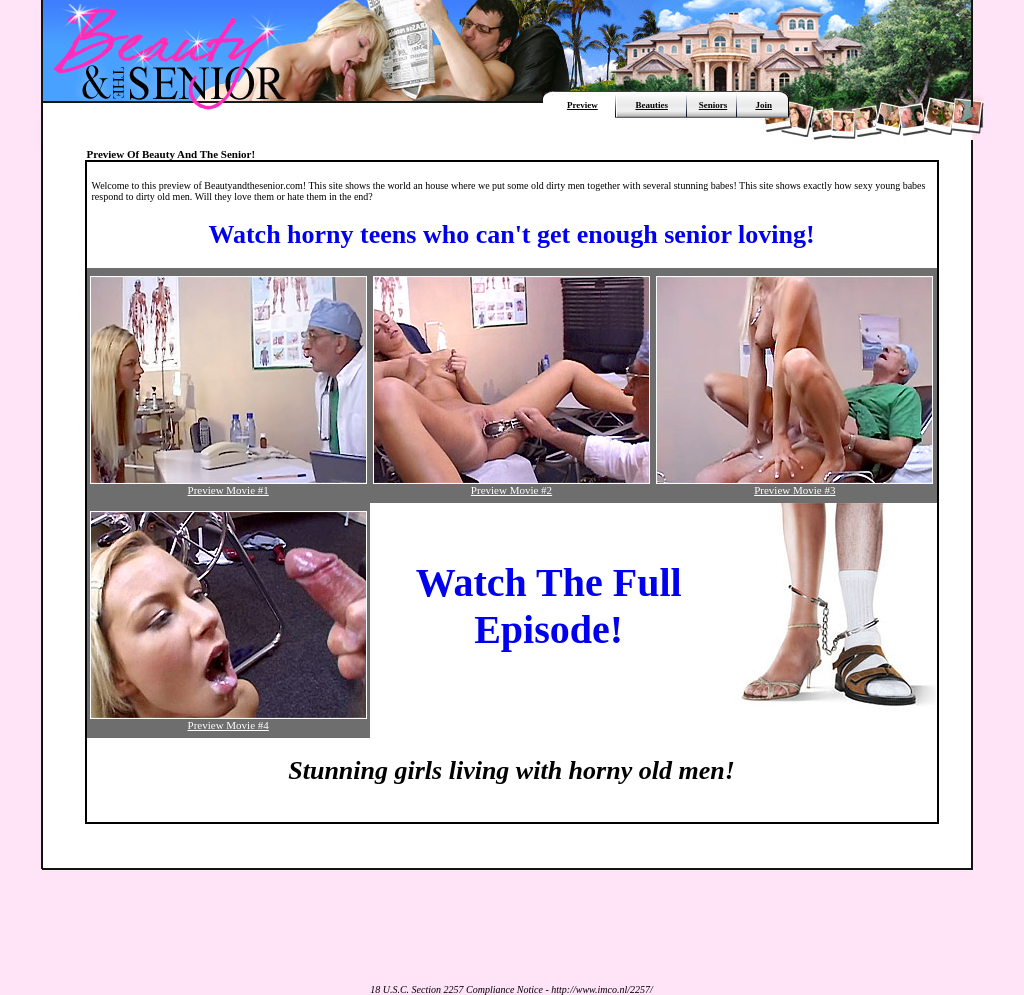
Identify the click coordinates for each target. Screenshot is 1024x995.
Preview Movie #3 (794, 485)
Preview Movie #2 (511, 485)
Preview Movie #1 (228, 485)
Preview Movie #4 (228, 720)
